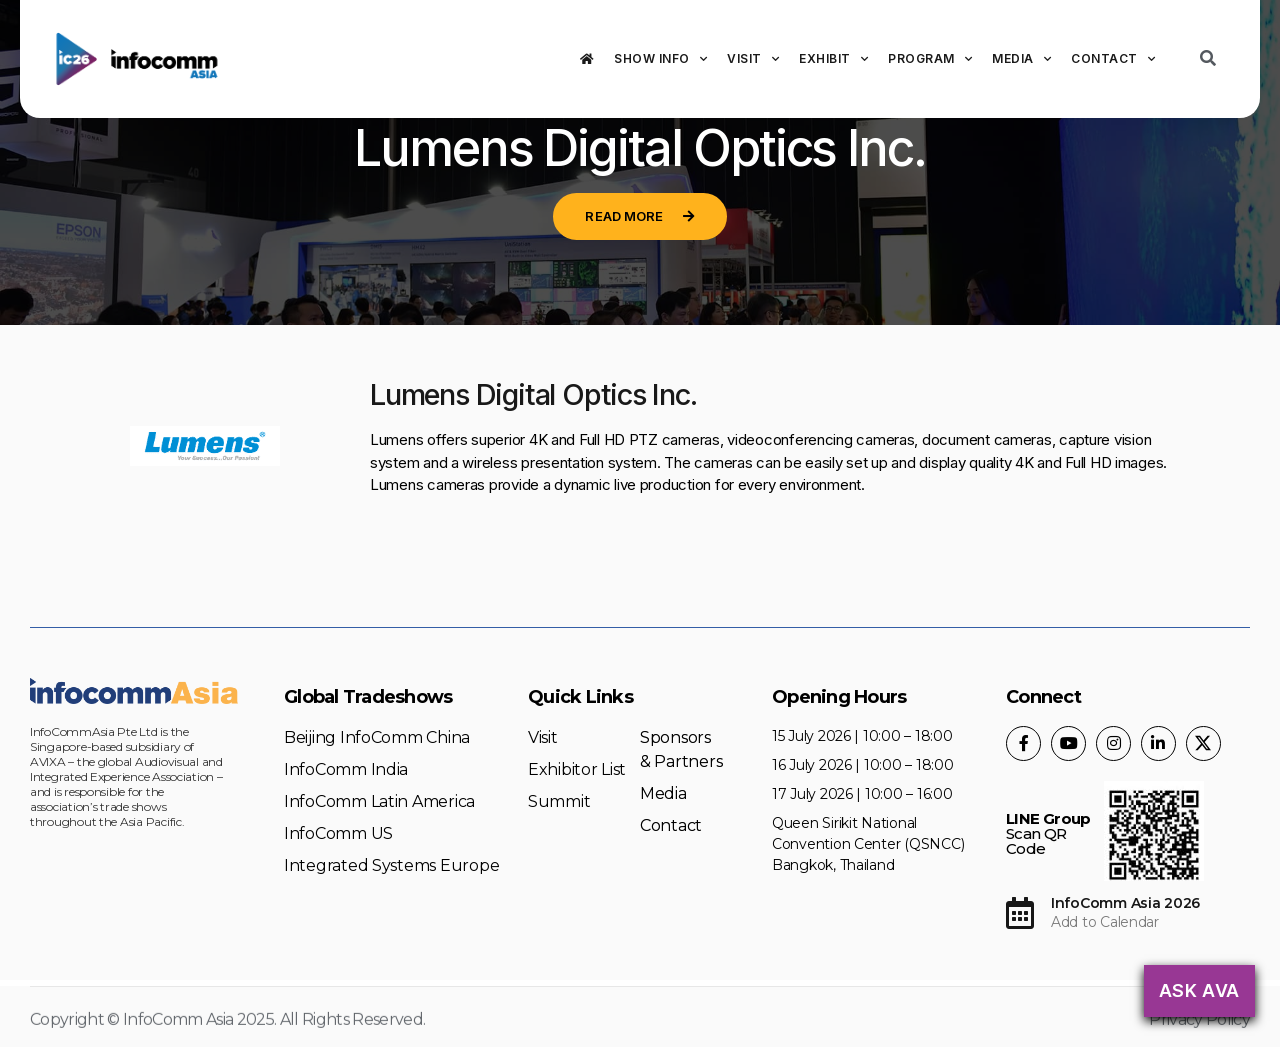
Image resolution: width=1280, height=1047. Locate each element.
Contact (1113, 59)
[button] (639, 216)
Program (930, 59)
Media (1021, 59)
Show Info (660, 59)
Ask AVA (1199, 990)
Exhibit (833, 59)
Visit (753, 59)
